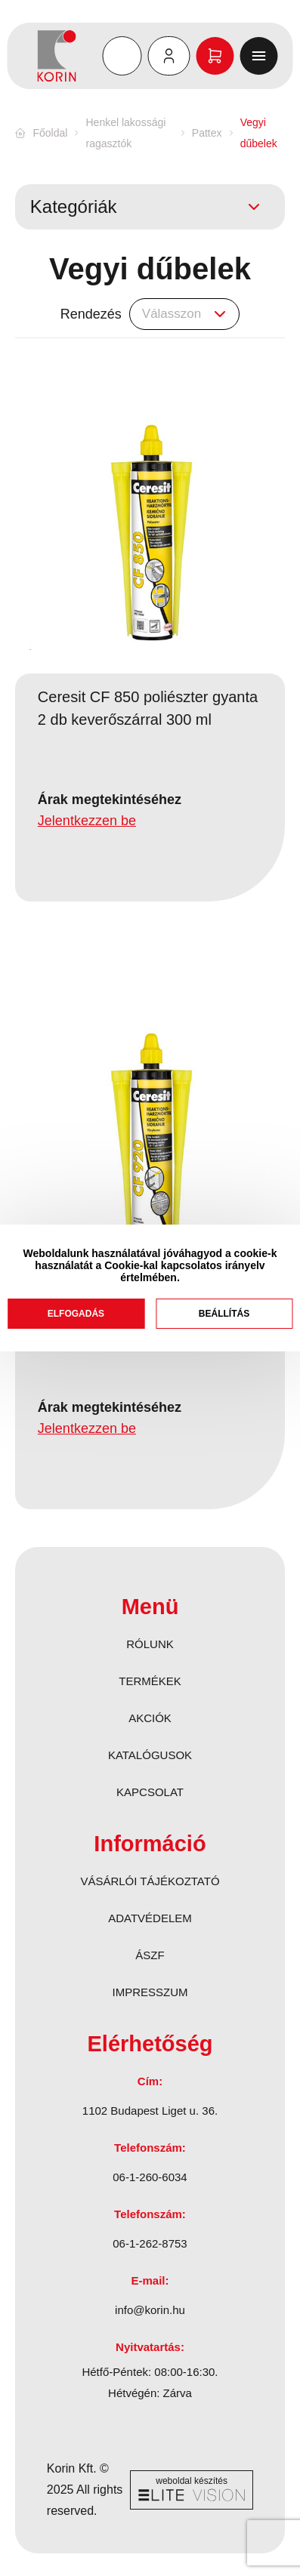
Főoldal (49, 133)
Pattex (207, 133)
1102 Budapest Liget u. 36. (150, 2110)
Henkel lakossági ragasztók (126, 132)
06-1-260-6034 (150, 2177)
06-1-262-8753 (150, 2243)
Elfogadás (76, 1313)
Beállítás (224, 1313)
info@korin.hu (150, 2309)
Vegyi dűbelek (258, 132)
